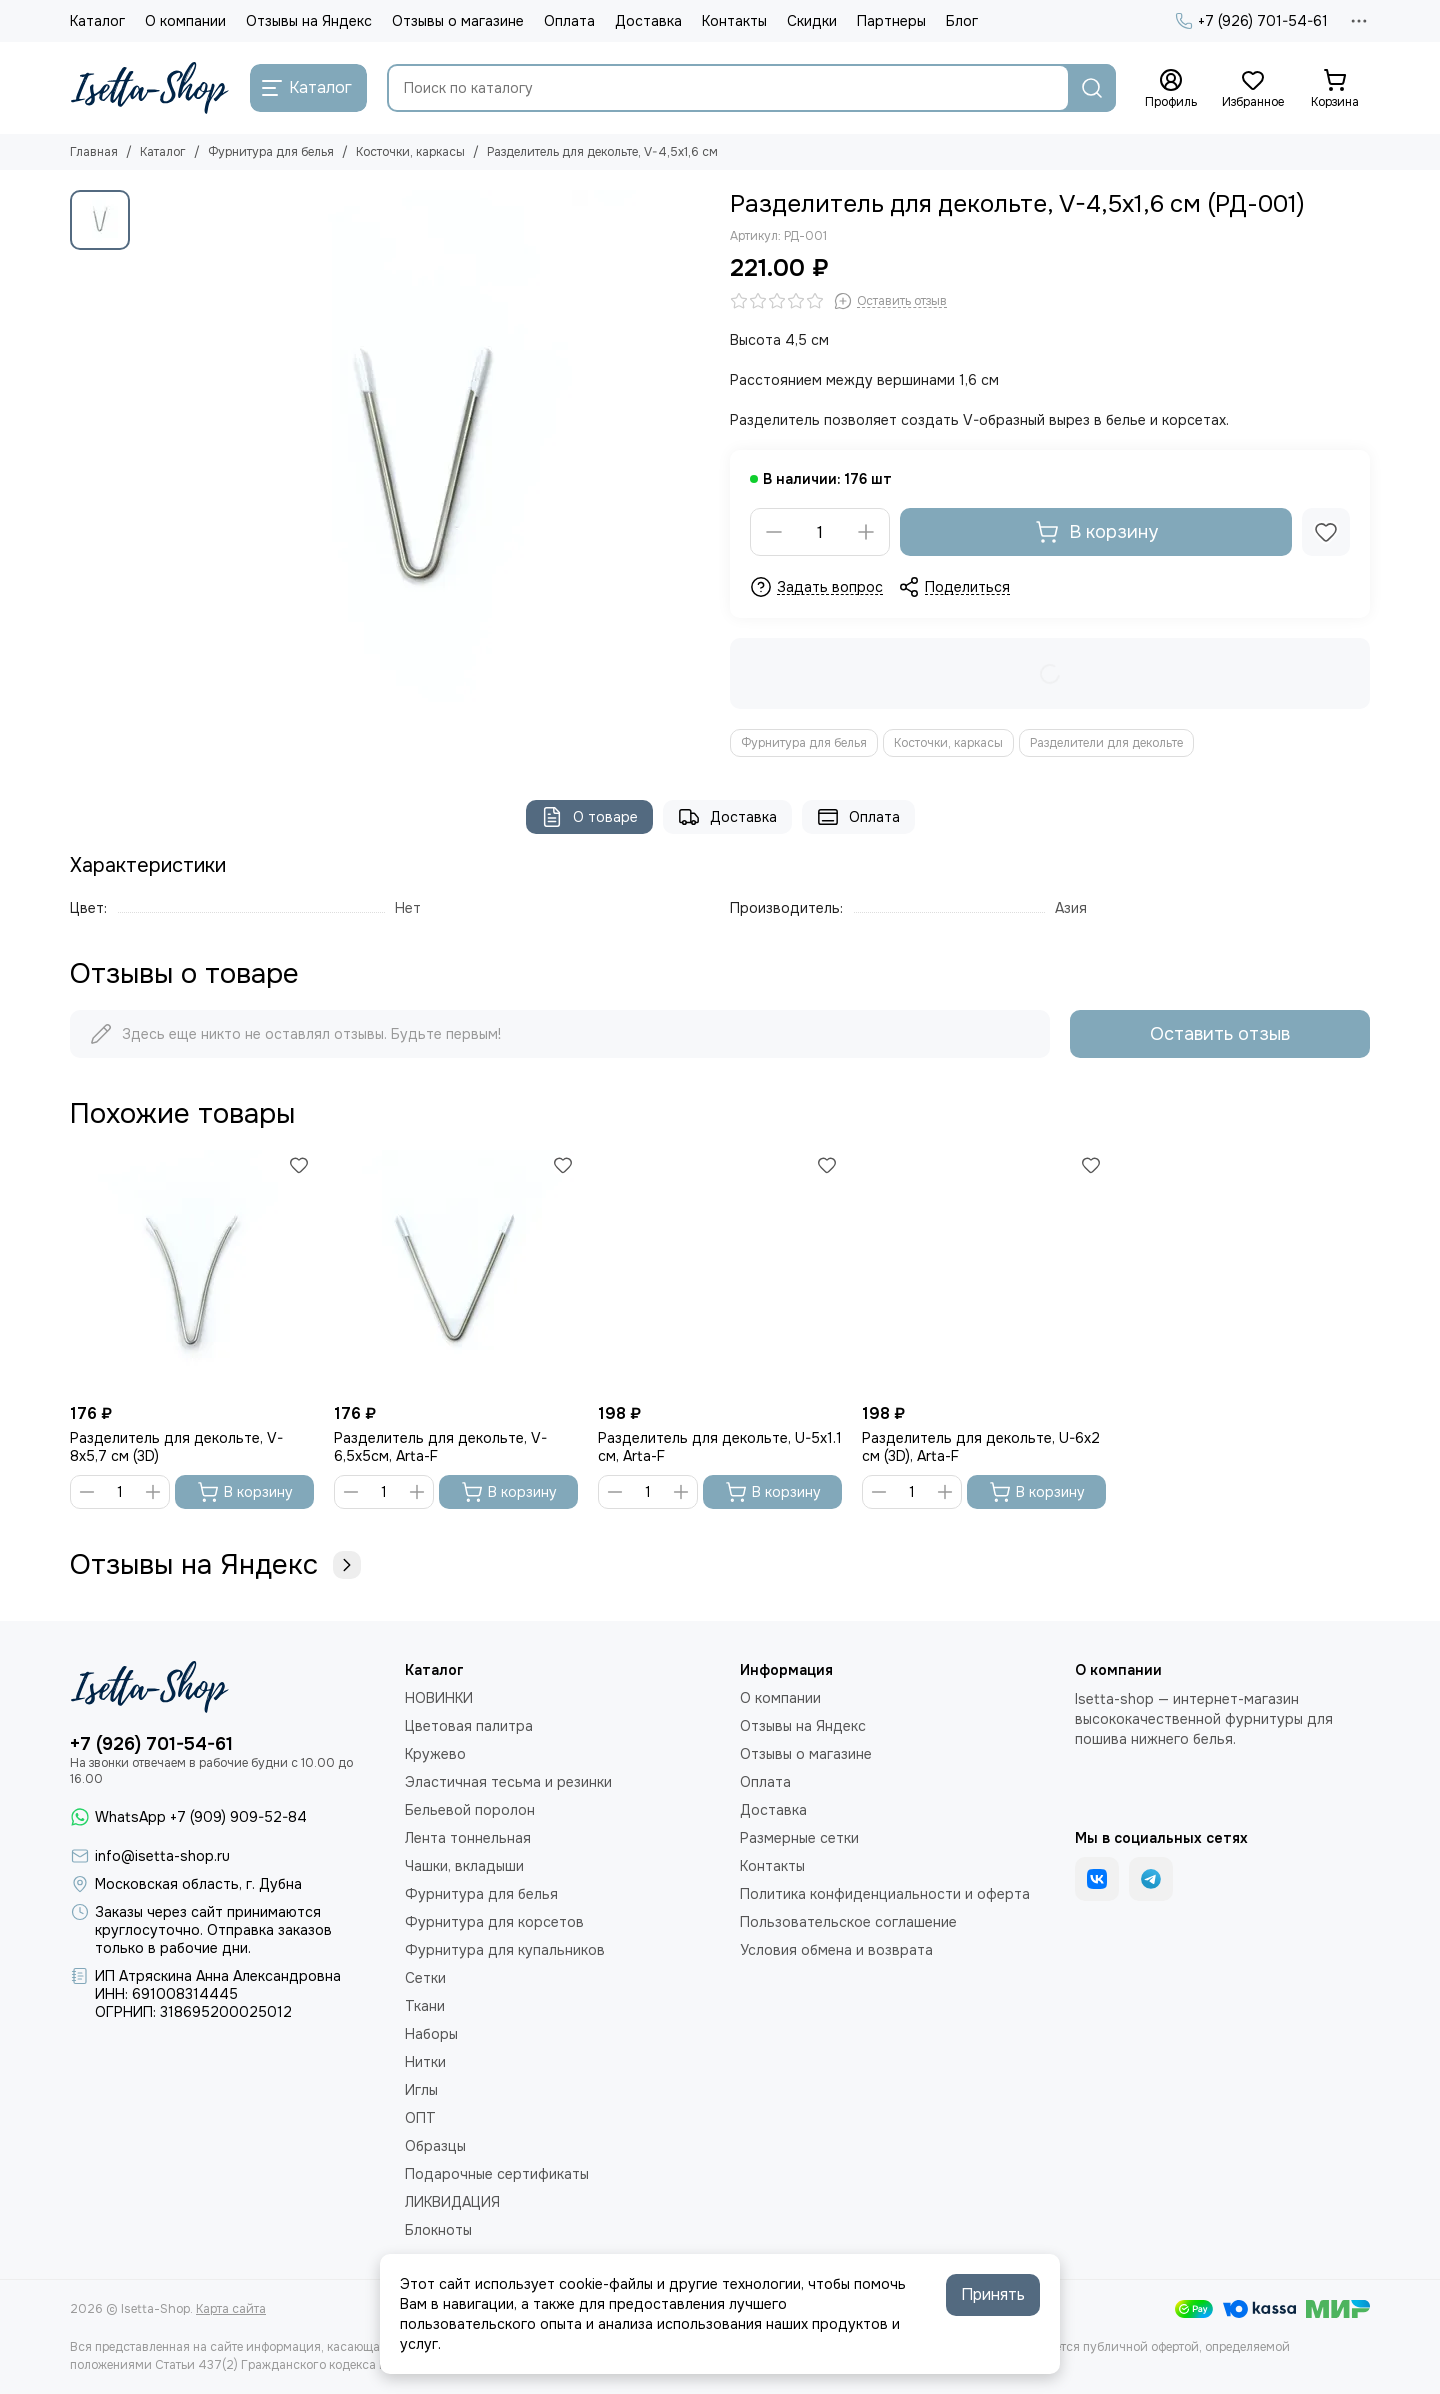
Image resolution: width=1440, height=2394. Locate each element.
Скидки (812, 21)
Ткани (425, 2006)
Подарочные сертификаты (497, 2174)
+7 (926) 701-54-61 (1251, 21)
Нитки (425, 2062)
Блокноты (438, 2230)
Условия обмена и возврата (836, 1950)
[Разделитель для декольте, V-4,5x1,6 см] (425, 475)
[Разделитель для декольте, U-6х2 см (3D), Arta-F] (984, 1272)
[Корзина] (1335, 89)
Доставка (648, 21)
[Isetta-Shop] (150, 88)
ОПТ (420, 2118)
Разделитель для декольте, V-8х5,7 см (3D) (176, 1447)
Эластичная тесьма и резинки (508, 1782)
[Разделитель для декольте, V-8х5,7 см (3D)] (192, 1272)
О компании (185, 21)
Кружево (435, 1754)
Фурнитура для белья (271, 152)
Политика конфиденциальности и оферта (885, 1894)
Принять (993, 2294)
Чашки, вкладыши (464, 1866)
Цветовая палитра (469, 1726)
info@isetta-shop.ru (162, 1856)
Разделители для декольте (1106, 743)
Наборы (431, 2034)
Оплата (569, 21)
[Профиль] (1171, 89)
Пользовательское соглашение (848, 1922)
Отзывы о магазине (458, 21)
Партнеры (891, 21)
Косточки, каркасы (410, 152)
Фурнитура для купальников (505, 1950)
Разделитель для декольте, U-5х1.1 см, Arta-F (720, 1447)
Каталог (97, 21)
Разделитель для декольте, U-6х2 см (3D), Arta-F (981, 1447)
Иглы (421, 2090)
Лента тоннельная (468, 1838)
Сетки (425, 1978)
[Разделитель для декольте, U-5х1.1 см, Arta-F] (720, 1272)
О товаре (589, 817)
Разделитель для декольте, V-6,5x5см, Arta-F (440, 1447)
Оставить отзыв (1220, 1034)
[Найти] (1092, 88)
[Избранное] (1253, 89)
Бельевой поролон (470, 1810)
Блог (962, 21)
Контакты (734, 21)
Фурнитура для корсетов (494, 1922)
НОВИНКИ (439, 1698)
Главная (94, 152)
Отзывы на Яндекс (309, 21)
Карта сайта (231, 2309)
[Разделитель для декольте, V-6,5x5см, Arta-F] (456, 1272)
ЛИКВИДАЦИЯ (452, 2202)
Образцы (435, 2146)
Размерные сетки (799, 1838)
